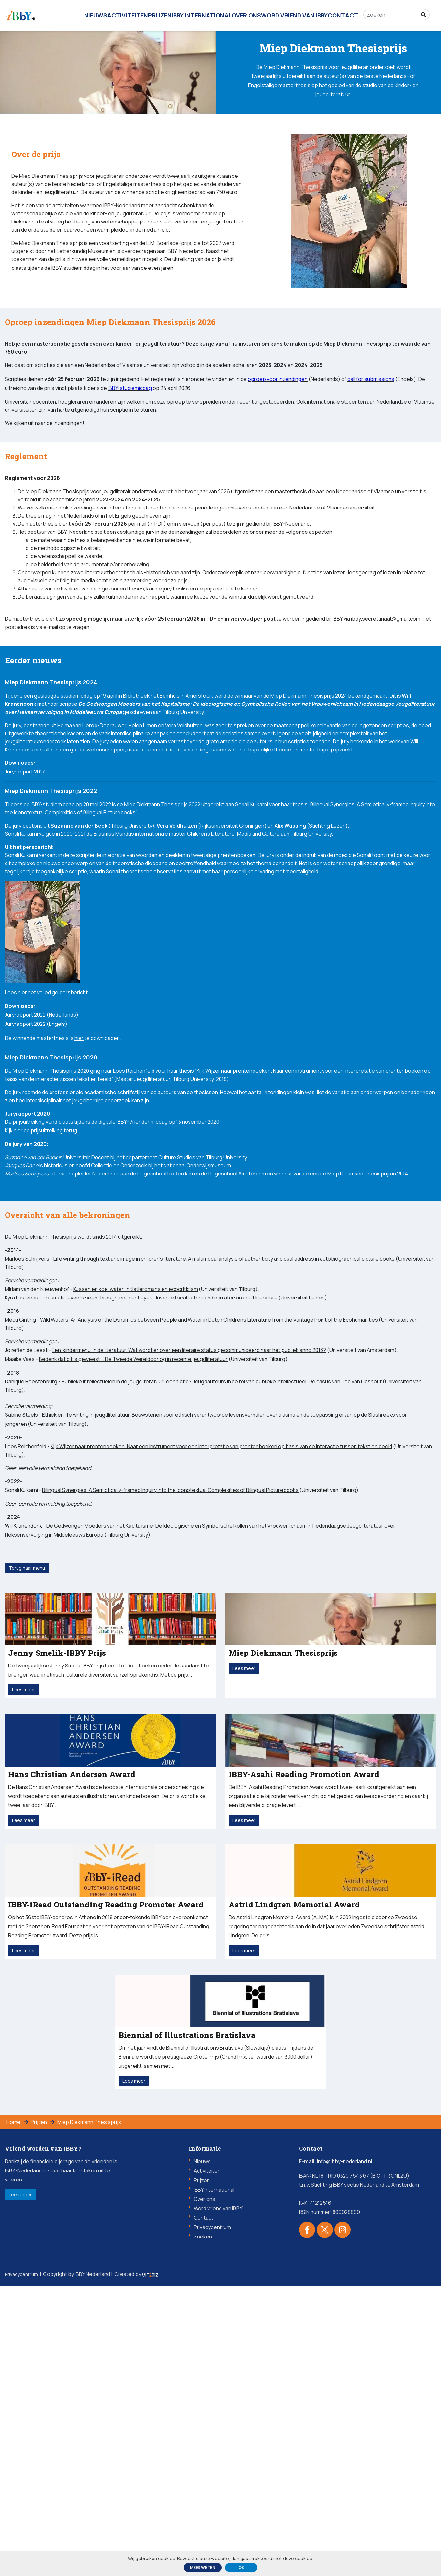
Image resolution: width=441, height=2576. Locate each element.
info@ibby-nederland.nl (344, 2451)
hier (22, 1145)
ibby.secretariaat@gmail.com (385, 721)
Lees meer (30, 2486)
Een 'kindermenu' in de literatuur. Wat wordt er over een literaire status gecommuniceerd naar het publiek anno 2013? (189, 1556)
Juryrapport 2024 (25, 916)
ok (241, 2567)
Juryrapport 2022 (25, 1169)
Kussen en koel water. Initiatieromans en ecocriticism (135, 1491)
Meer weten (202, 2567)
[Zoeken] (394, 11)
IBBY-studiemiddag (73, 288)
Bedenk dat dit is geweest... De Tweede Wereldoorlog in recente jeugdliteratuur (133, 1565)
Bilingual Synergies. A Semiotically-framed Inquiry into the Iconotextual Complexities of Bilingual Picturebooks (170, 1703)
